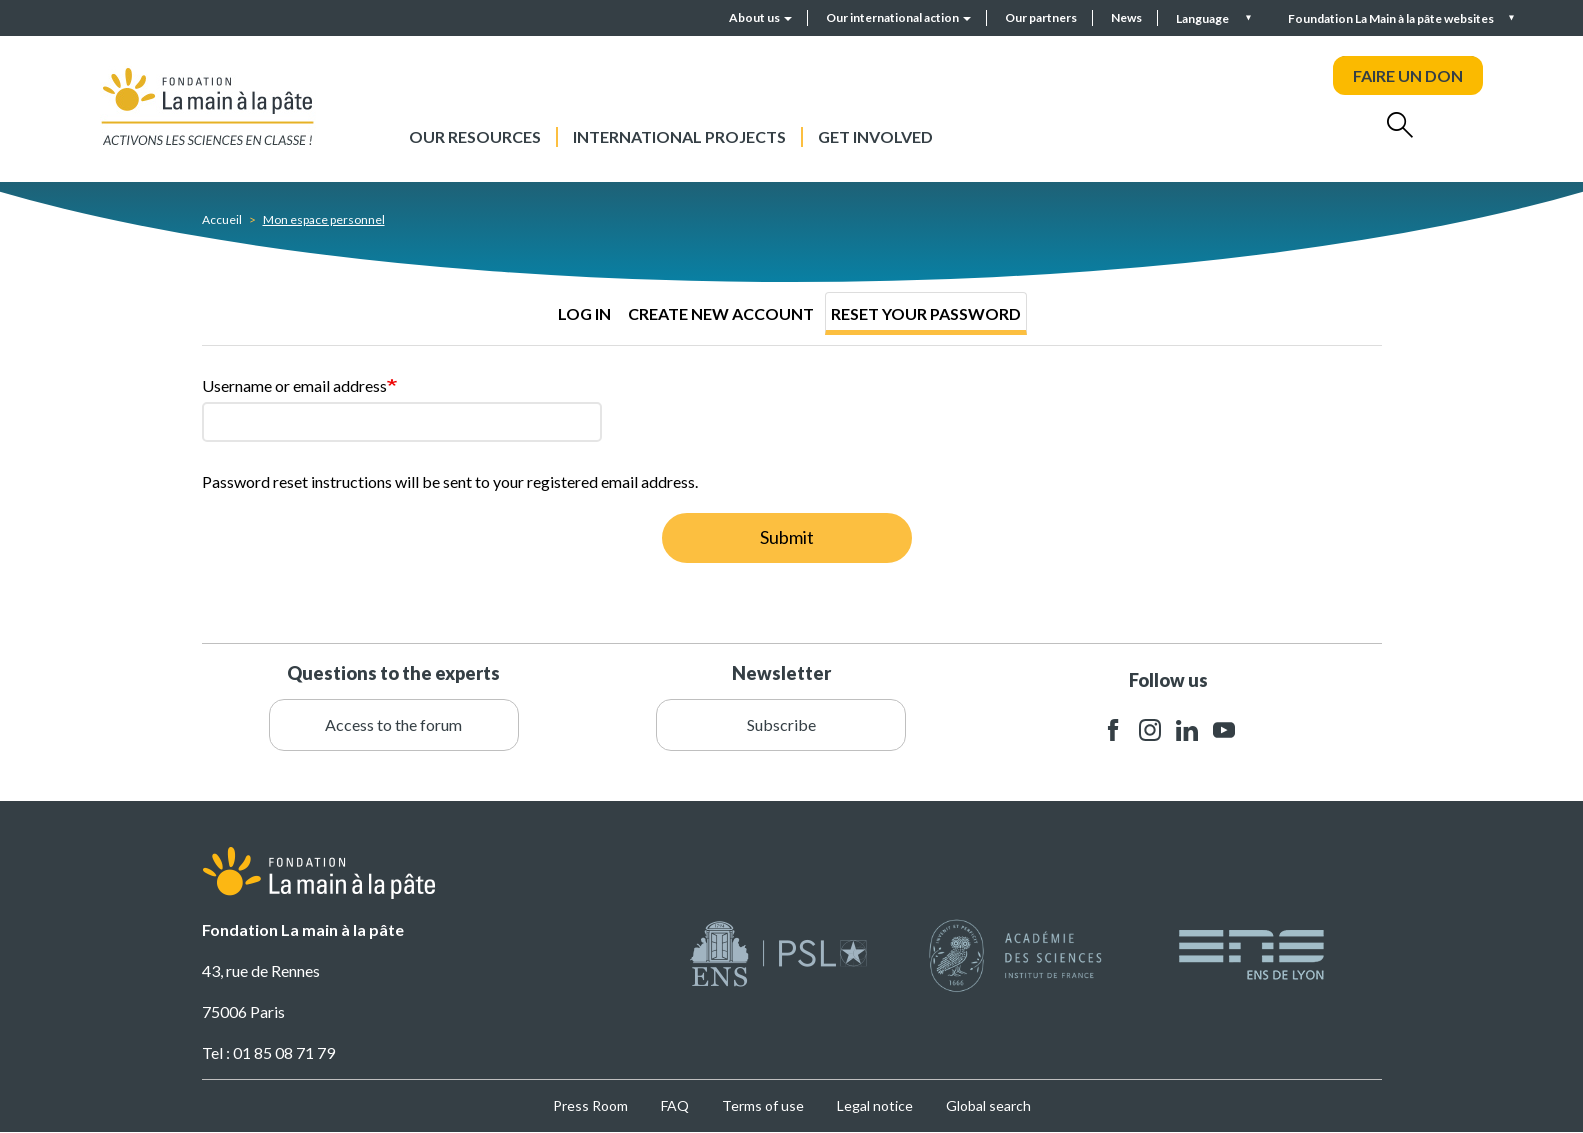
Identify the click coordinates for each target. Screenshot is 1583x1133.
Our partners (1041, 17)
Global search (988, 1105)
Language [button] (1203, 18)
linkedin (1187, 730)
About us (760, 17)
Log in (584, 313)
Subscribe (781, 724)
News (1126, 17)
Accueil (222, 219)
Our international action (898, 17)
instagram (1150, 730)
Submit (787, 537)
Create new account (721, 313)
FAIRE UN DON (1408, 75)
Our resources (475, 136)
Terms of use (763, 1105)
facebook (1113, 730)
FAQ (675, 1105)
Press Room (590, 1105)
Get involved (875, 136)
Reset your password (926, 313)
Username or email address (294, 385)
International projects (679, 136)
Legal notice (875, 1105)
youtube (1224, 730)
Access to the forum (393, 724)
